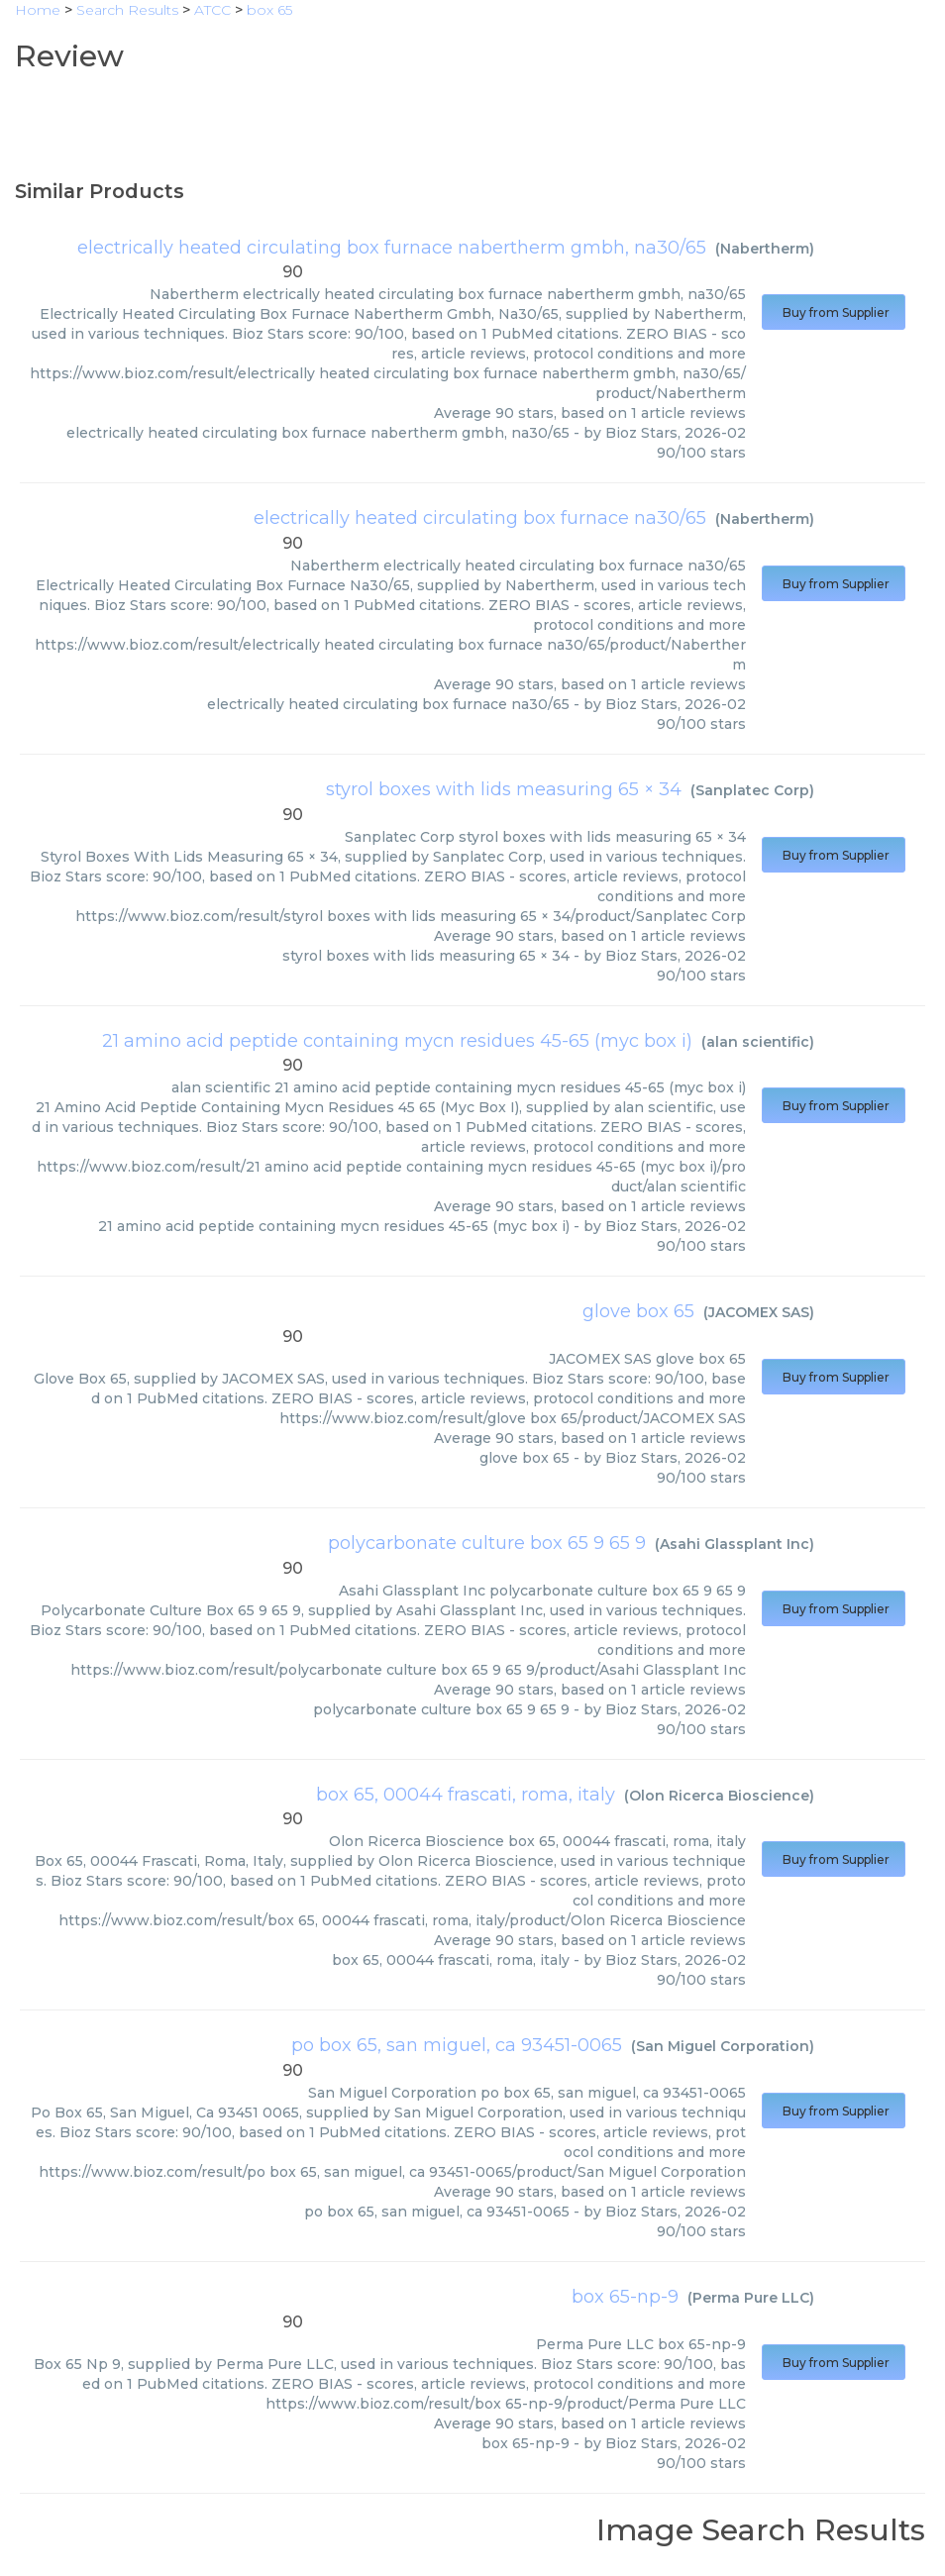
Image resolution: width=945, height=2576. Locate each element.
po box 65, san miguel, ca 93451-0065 (456, 2045)
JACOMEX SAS (758, 1312)
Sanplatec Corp (752, 790)
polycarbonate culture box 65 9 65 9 (487, 1543)
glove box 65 (638, 1311)
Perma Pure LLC (750, 2298)
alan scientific (757, 1042)
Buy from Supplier (834, 312)
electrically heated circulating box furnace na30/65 (480, 518)
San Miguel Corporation (722, 2046)
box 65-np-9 (625, 2297)
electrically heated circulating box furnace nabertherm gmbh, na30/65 (391, 247)
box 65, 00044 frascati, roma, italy (465, 1794)
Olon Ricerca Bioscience (719, 1795)
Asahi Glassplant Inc (734, 1544)
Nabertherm (764, 249)
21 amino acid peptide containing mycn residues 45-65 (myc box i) (397, 1041)
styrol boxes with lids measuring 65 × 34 (504, 789)
